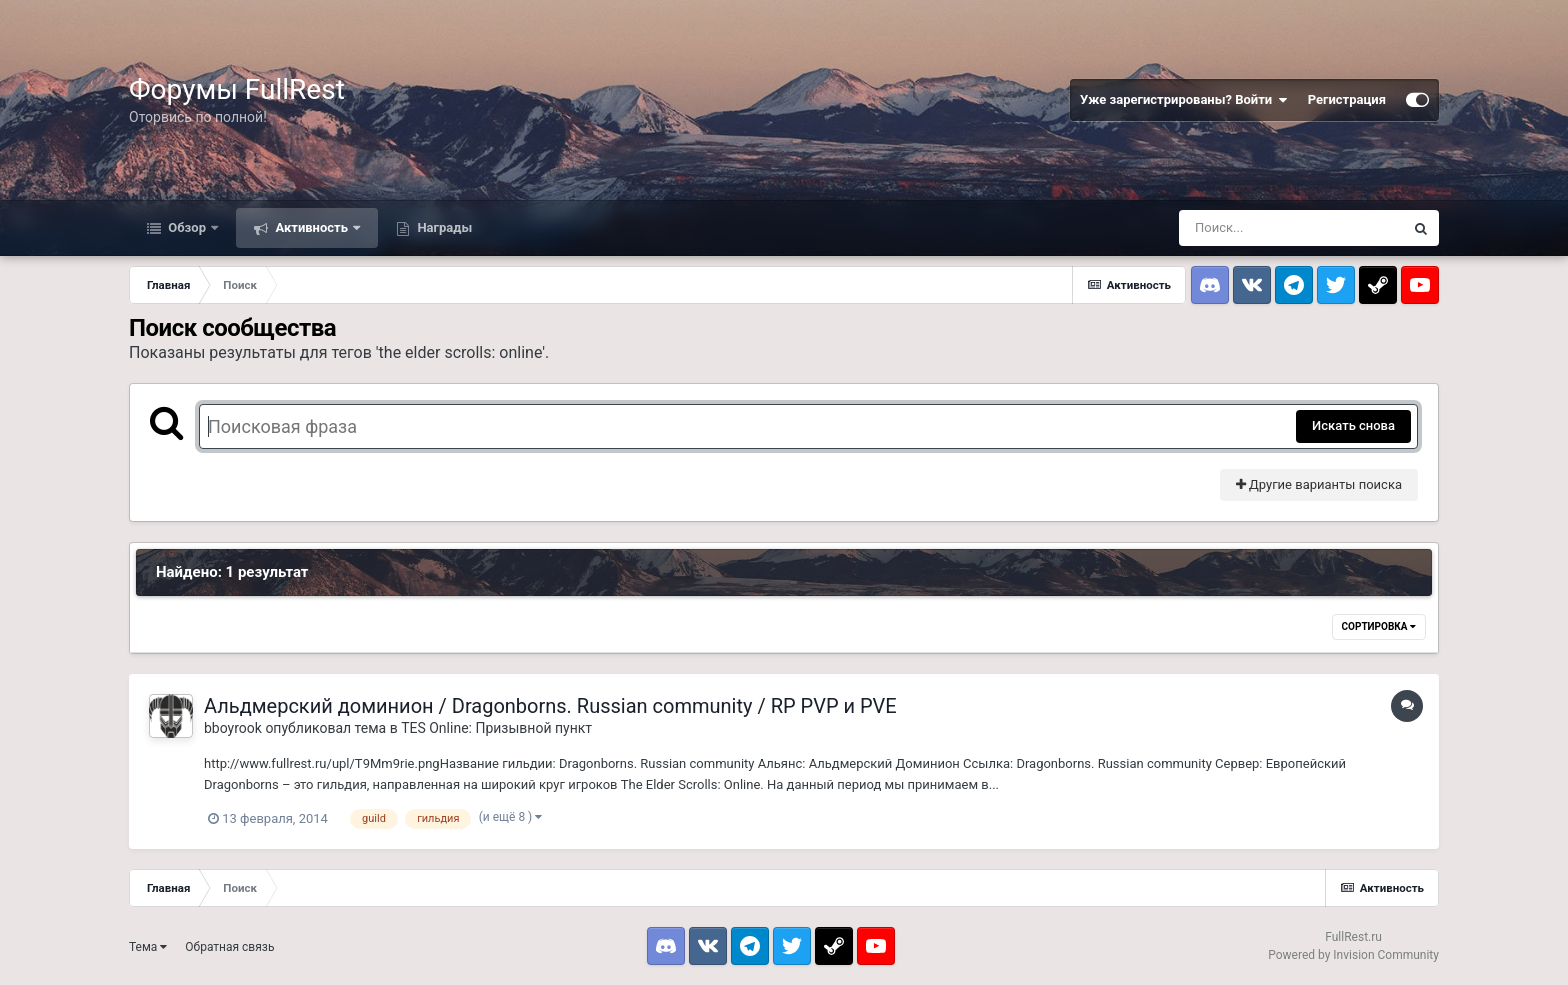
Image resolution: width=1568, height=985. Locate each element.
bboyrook (233, 728)
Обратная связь (229, 947)
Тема (148, 947)
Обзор (187, 227)
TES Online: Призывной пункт (496, 728)
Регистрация (1347, 99)
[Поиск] (1291, 228)
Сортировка (1379, 626)
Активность (311, 227)
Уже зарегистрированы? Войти (1184, 100)
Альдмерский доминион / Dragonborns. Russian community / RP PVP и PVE (550, 706)
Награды (443, 227)
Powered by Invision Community (1353, 955)
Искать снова (1353, 425)
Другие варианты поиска (1319, 484)
